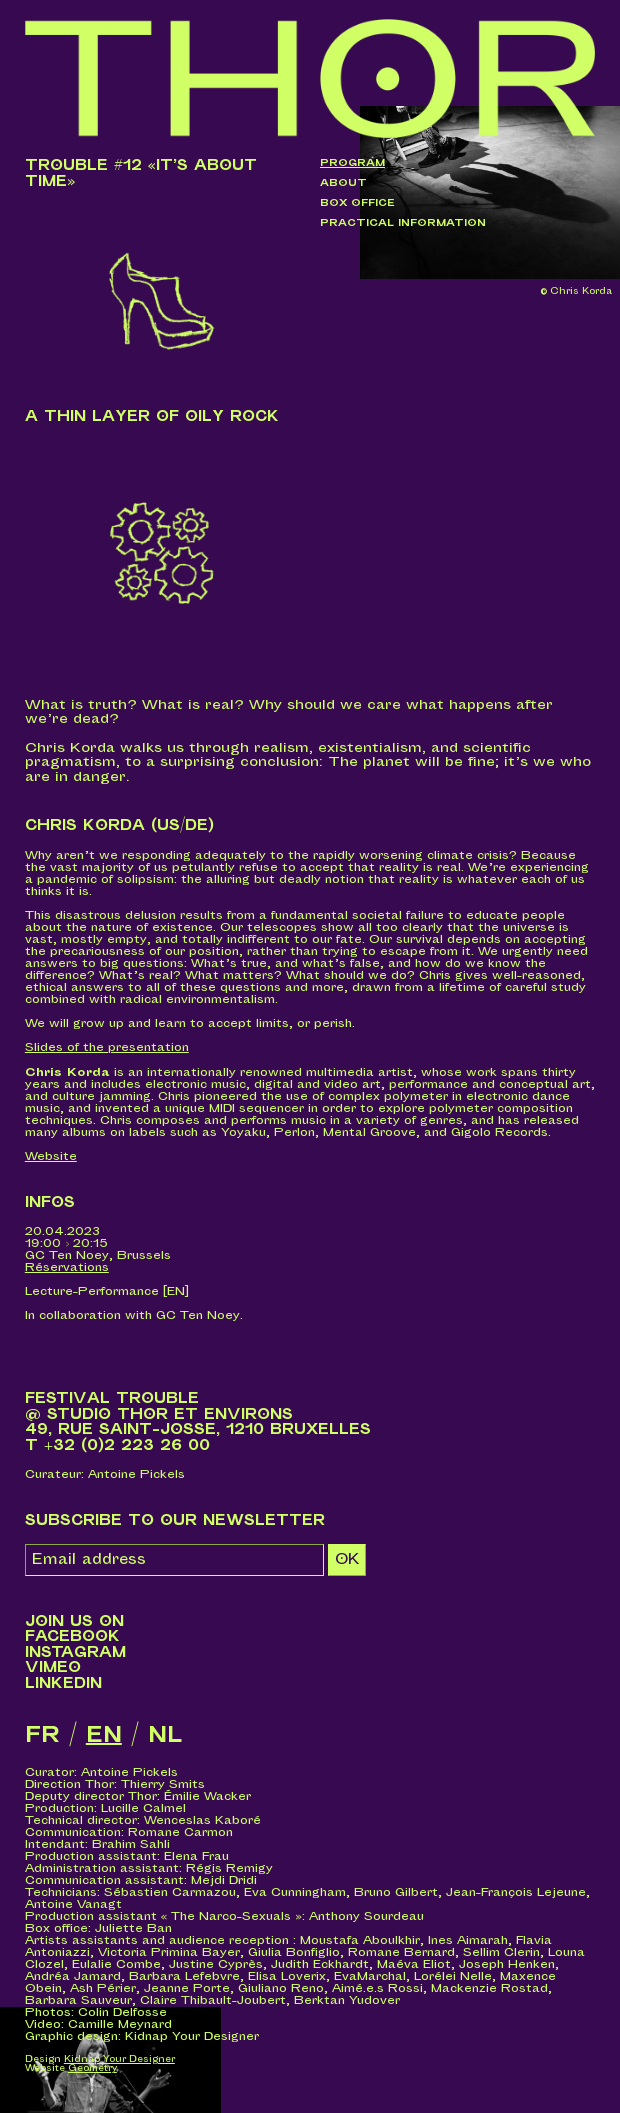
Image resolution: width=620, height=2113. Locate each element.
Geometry (92, 2068)
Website (51, 1156)
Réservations (67, 1267)
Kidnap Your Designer (119, 2059)
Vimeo (53, 1667)
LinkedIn (63, 1683)
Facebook (72, 1636)
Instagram (75, 1652)
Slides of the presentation (107, 1047)
